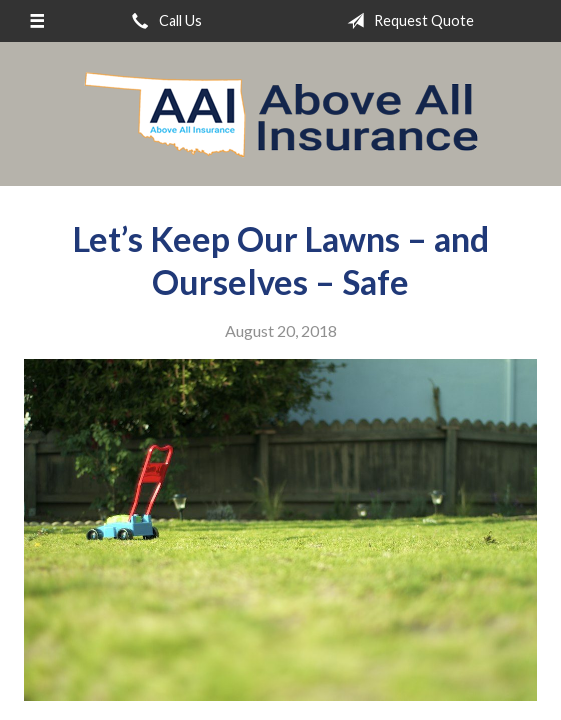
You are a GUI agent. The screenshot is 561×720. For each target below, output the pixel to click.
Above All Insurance (281, 114)
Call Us (163, 21)
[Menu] (36, 21)
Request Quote (406, 21)
